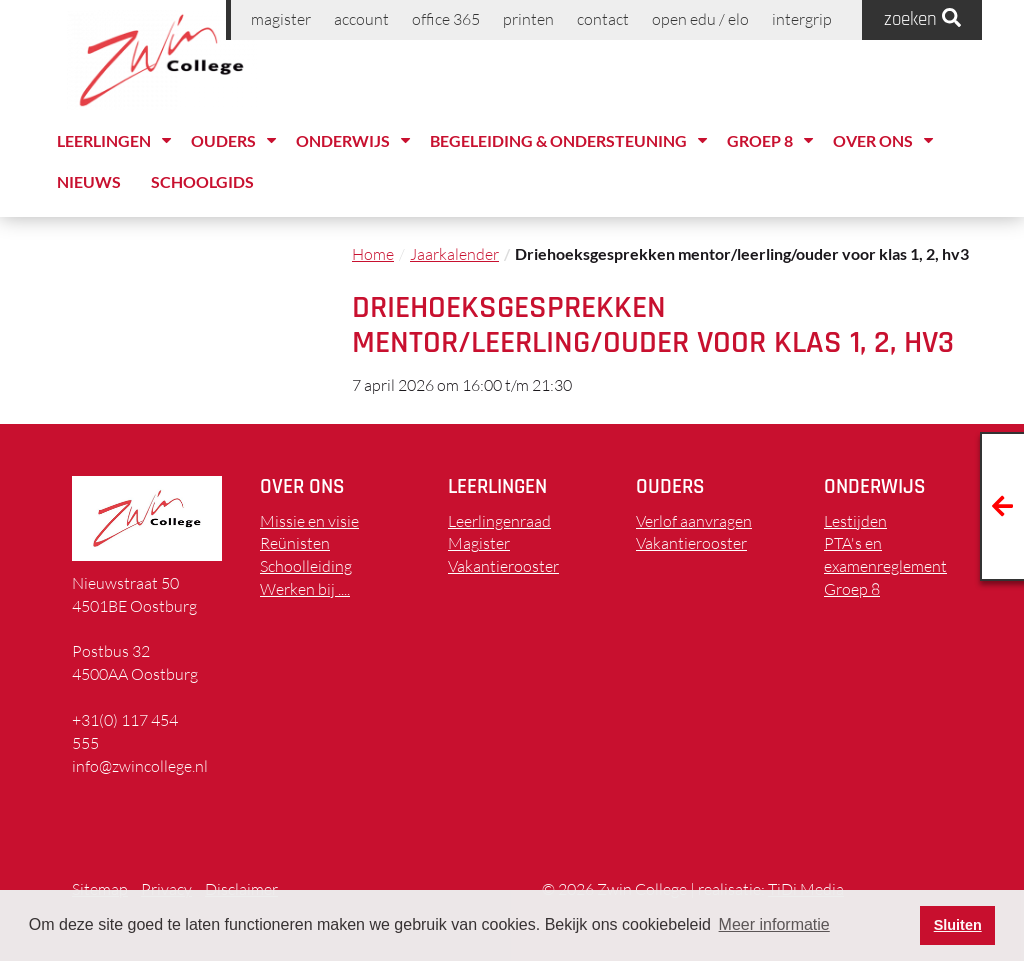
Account (361, 19)
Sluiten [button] (958, 925)
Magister (281, 19)
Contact (603, 19)
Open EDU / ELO (700, 19)
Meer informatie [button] (774, 924)
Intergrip (802, 19)
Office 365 (446, 19)
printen (528, 19)
